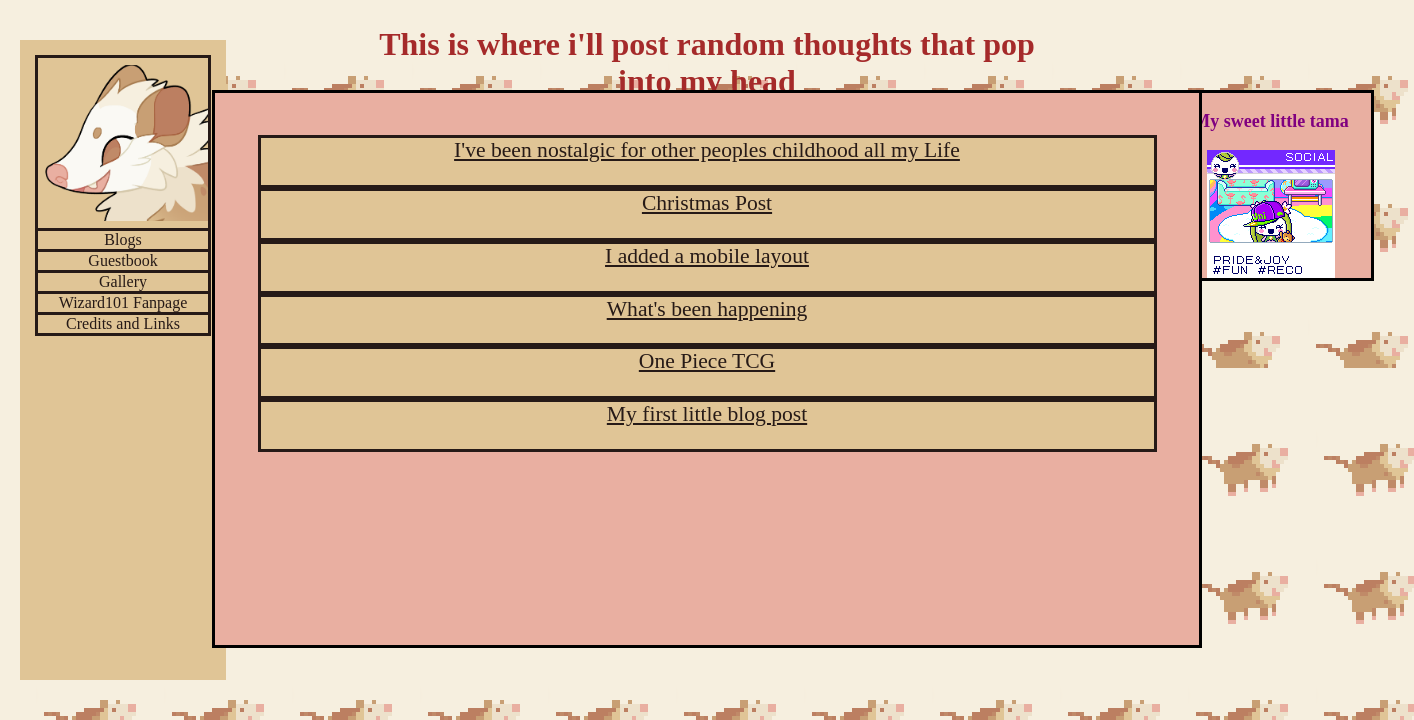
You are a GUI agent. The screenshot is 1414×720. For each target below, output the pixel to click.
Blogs (122, 239)
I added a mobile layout (707, 256)
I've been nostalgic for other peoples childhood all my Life (707, 150)
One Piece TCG (707, 361)
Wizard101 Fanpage (123, 302)
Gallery (123, 281)
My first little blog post (707, 414)
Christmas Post (707, 203)
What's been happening (707, 309)
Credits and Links (123, 323)
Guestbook (122, 260)
